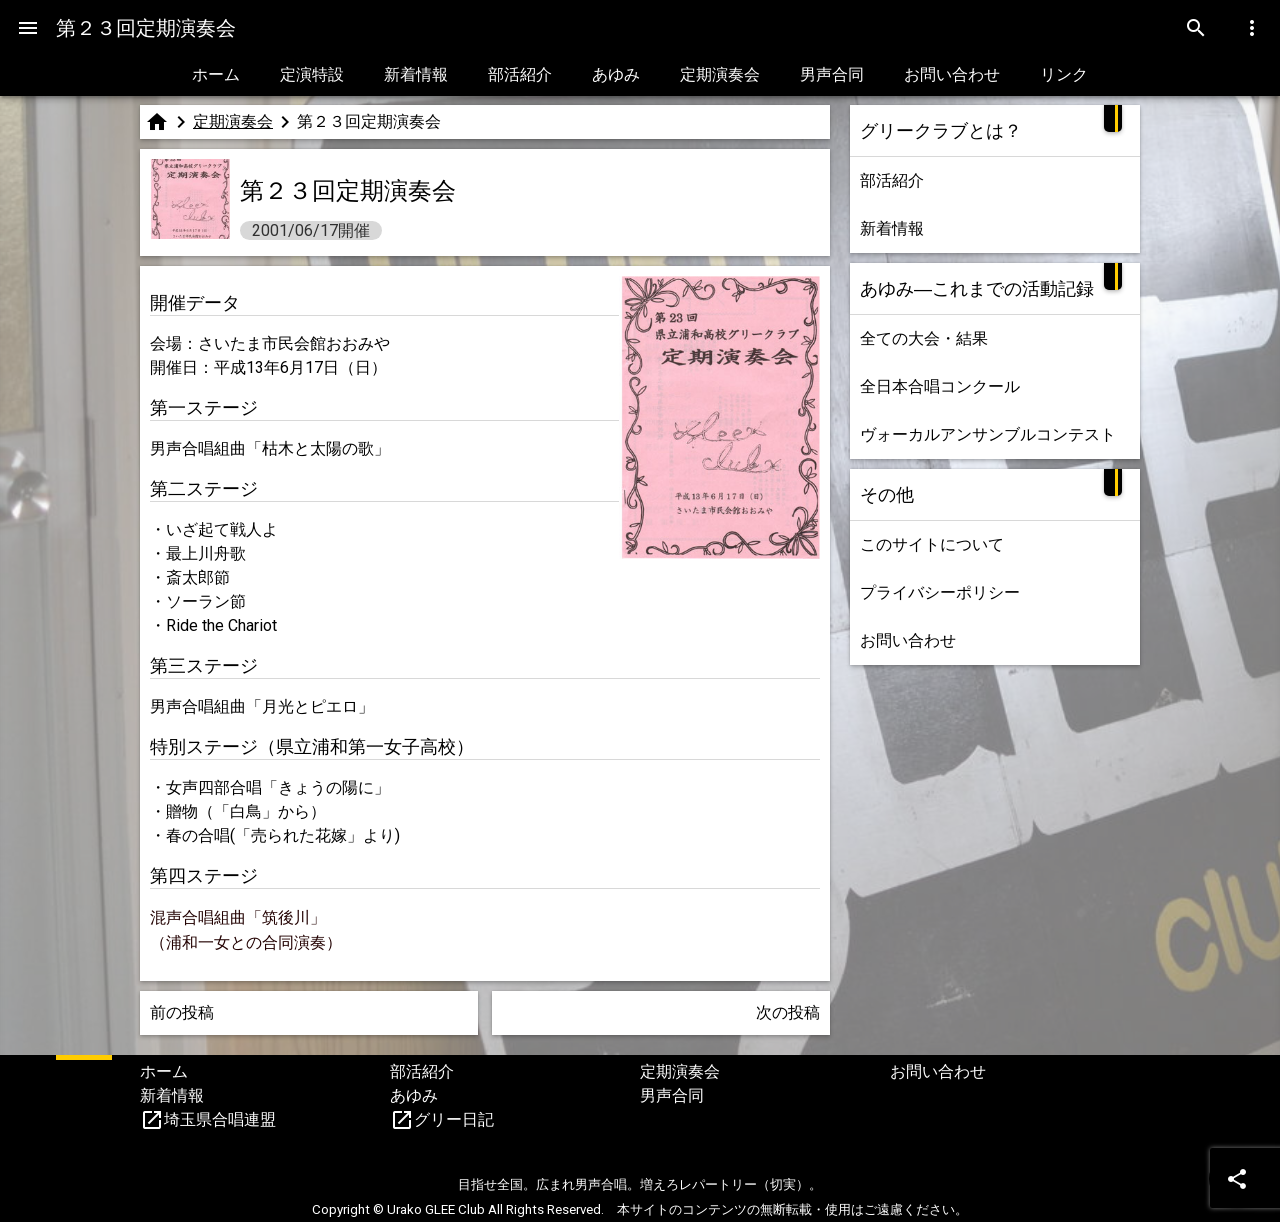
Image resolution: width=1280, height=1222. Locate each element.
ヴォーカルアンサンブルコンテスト (988, 434)
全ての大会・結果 (924, 338)
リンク (1064, 74)
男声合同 (832, 74)
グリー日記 (454, 1119)
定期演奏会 (720, 74)
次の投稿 (788, 1012)
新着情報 (416, 74)
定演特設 (312, 74)
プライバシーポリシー (940, 592)
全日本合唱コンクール (940, 386)
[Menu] (28, 28)
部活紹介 (520, 74)
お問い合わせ (952, 74)
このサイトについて (932, 544)
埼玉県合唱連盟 (220, 1119)
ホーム (216, 74)
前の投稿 (182, 1012)
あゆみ (616, 74)
